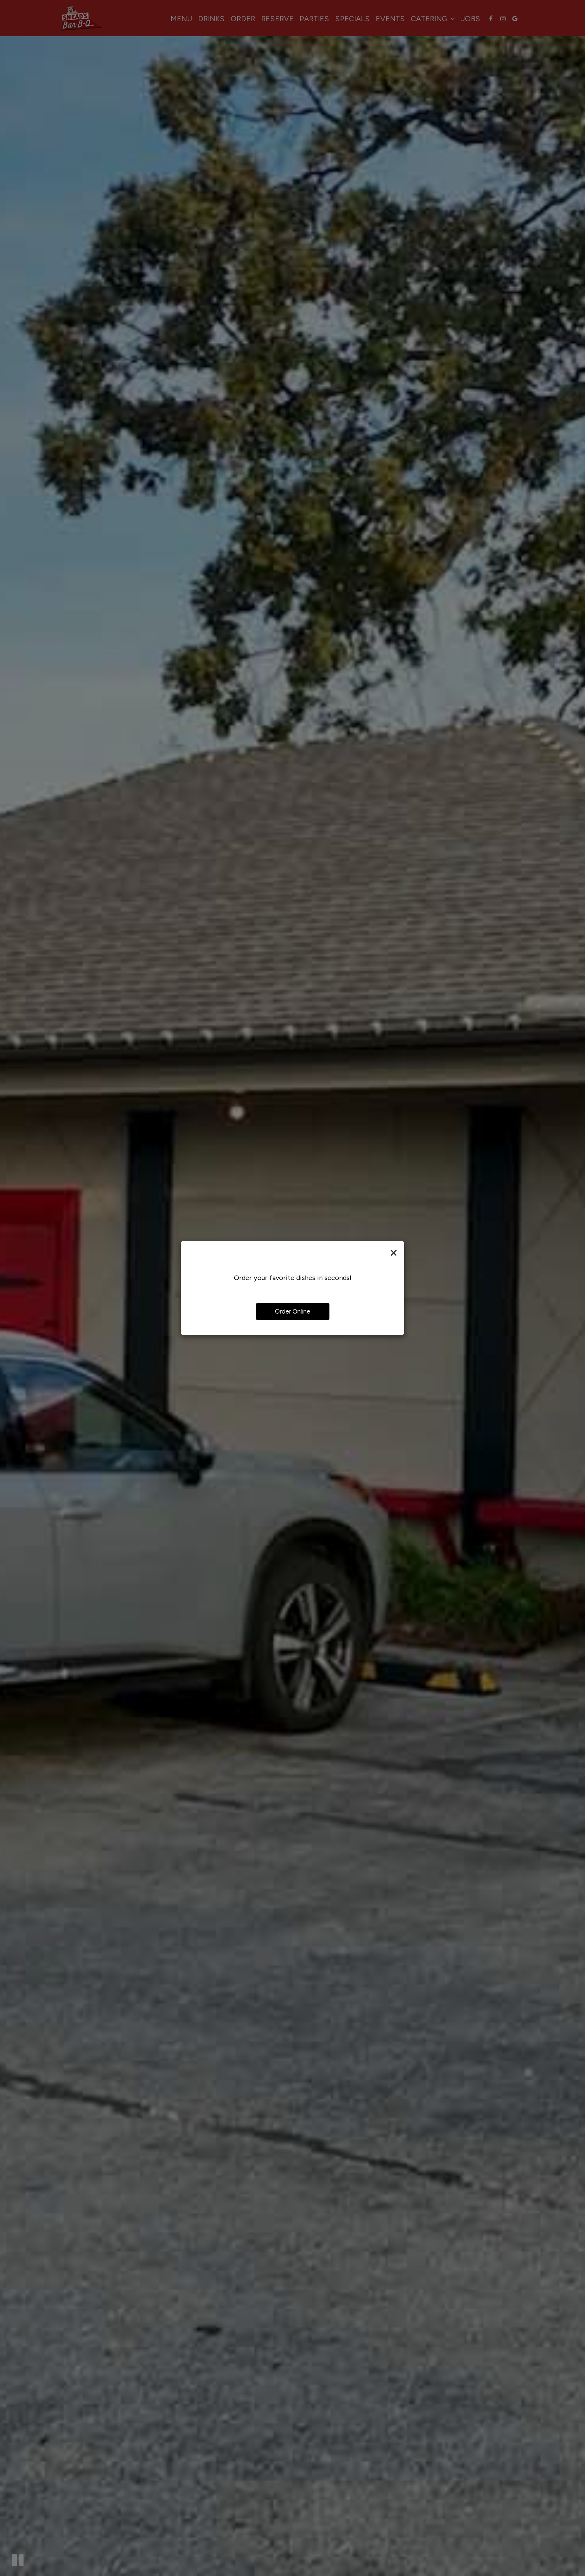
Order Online (292, 1311)
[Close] (393, 1252)
